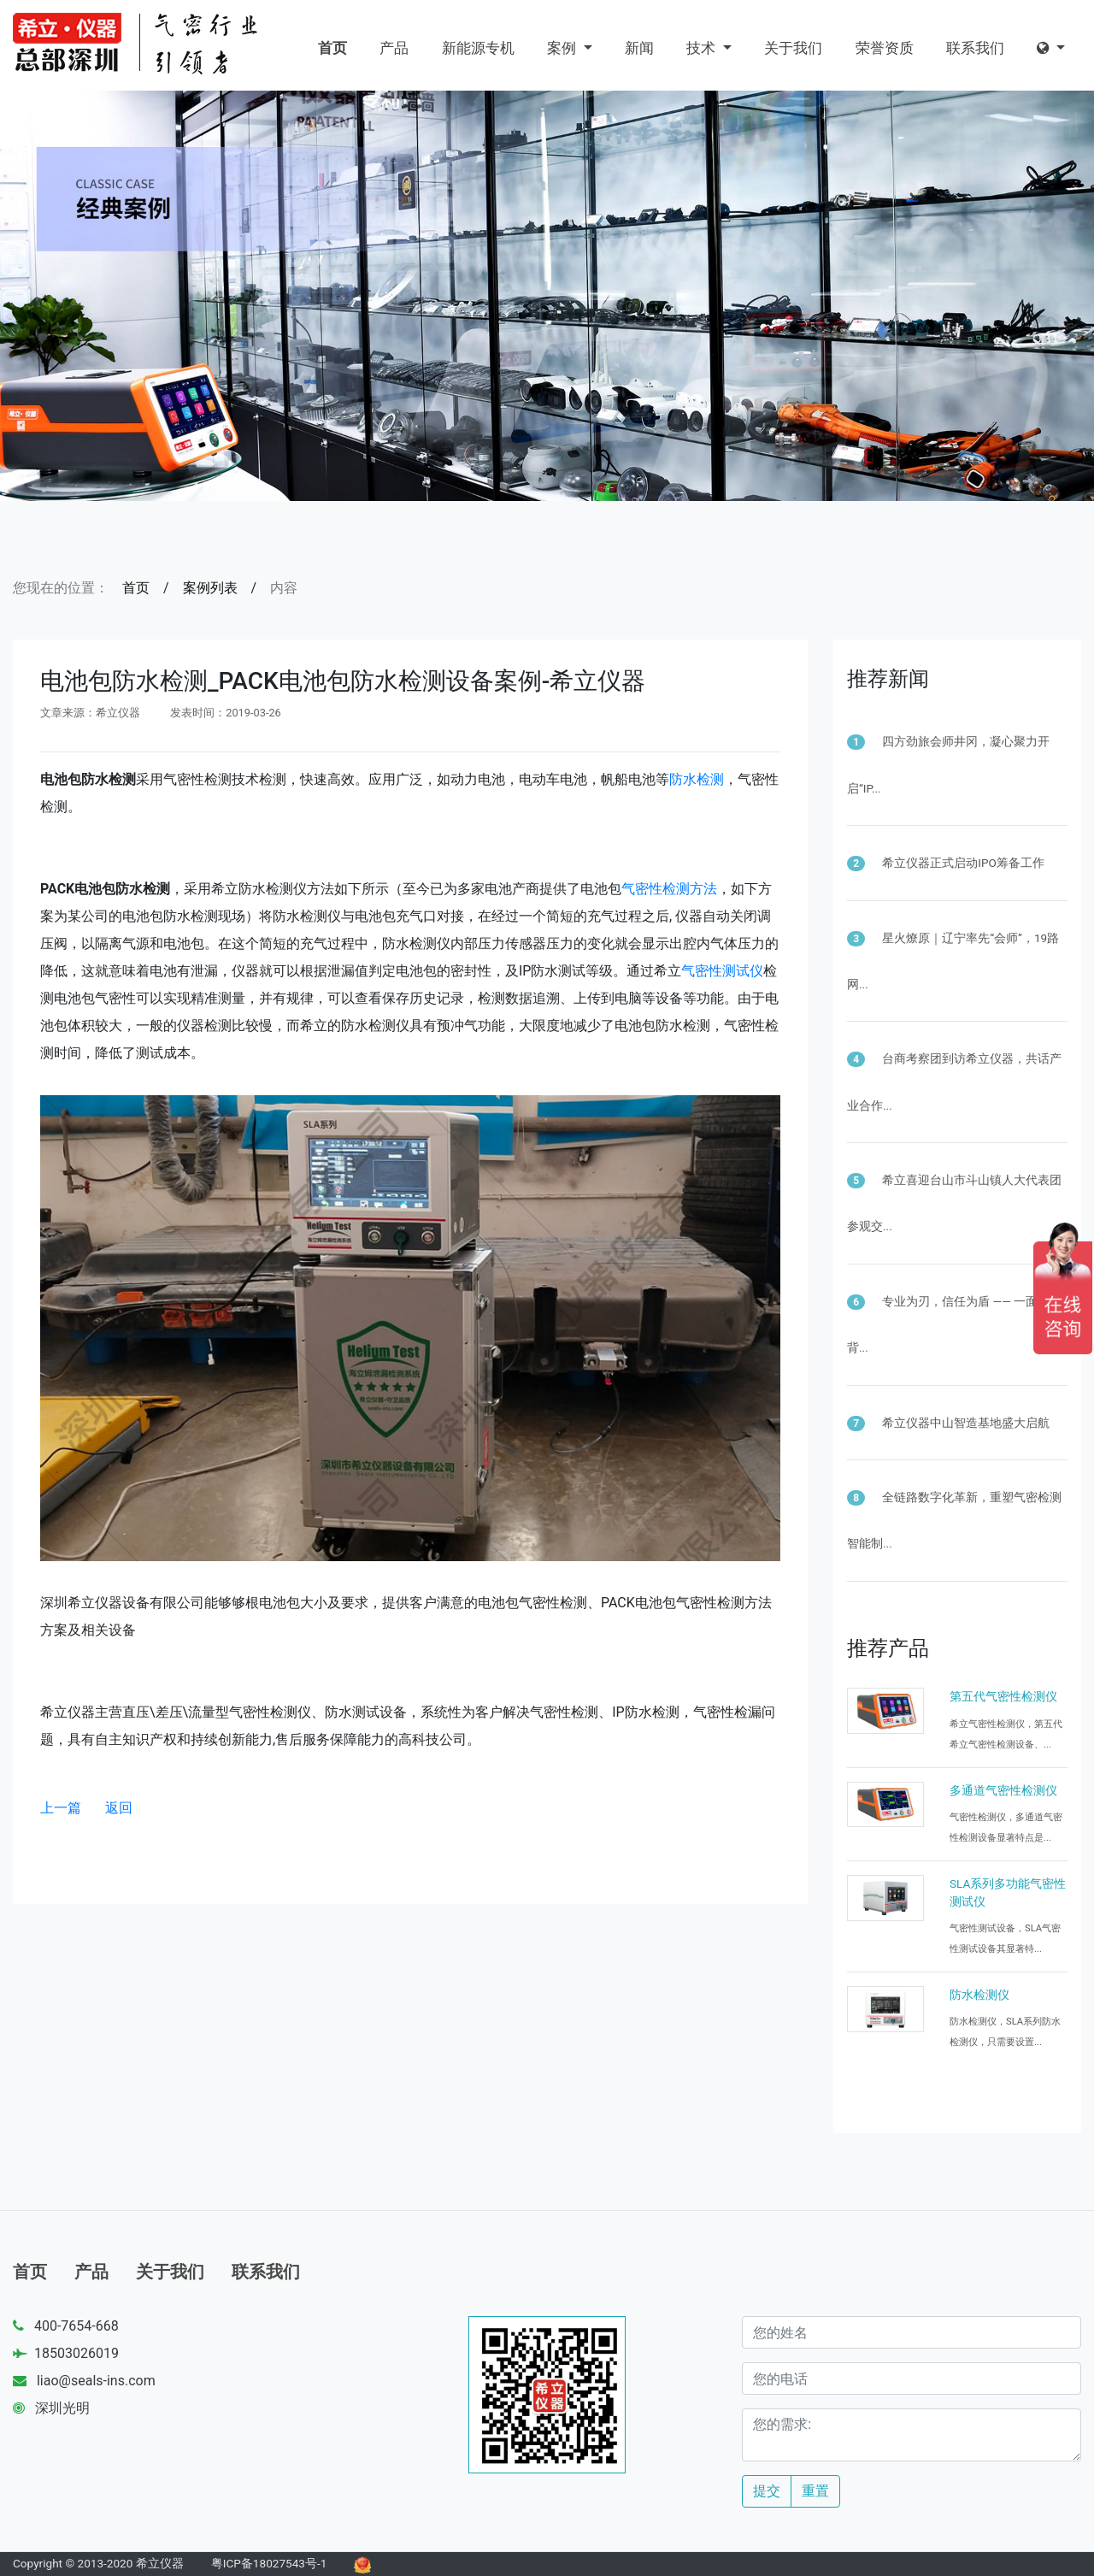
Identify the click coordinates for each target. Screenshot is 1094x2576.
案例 (563, 47)
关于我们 (793, 47)
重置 (815, 2491)
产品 (394, 47)
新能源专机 (478, 47)
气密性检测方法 (669, 889)
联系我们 (975, 47)
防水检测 (696, 779)
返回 (118, 1808)
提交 (766, 2491)
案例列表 (210, 588)
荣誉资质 (885, 47)
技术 (702, 47)
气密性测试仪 (722, 971)
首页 (332, 47)
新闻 (639, 47)
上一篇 (60, 1808)
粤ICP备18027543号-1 (269, 2563)
